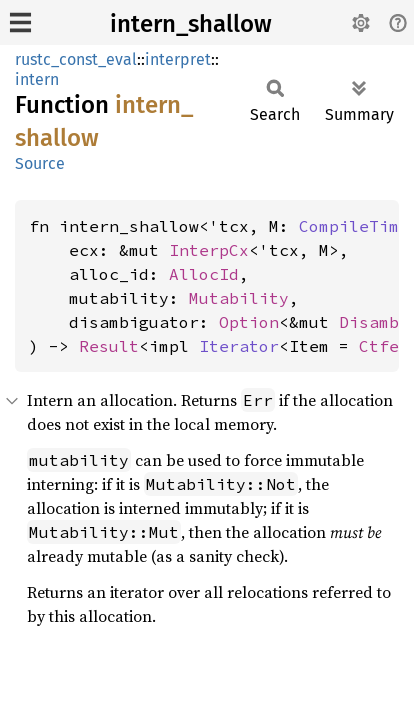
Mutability (239, 298)
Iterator (239, 346)
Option (249, 322)
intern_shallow (191, 24)
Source (40, 163)
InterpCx (209, 250)
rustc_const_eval (76, 59)
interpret (178, 59)
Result (109, 346)
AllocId (204, 274)
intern (37, 79)
